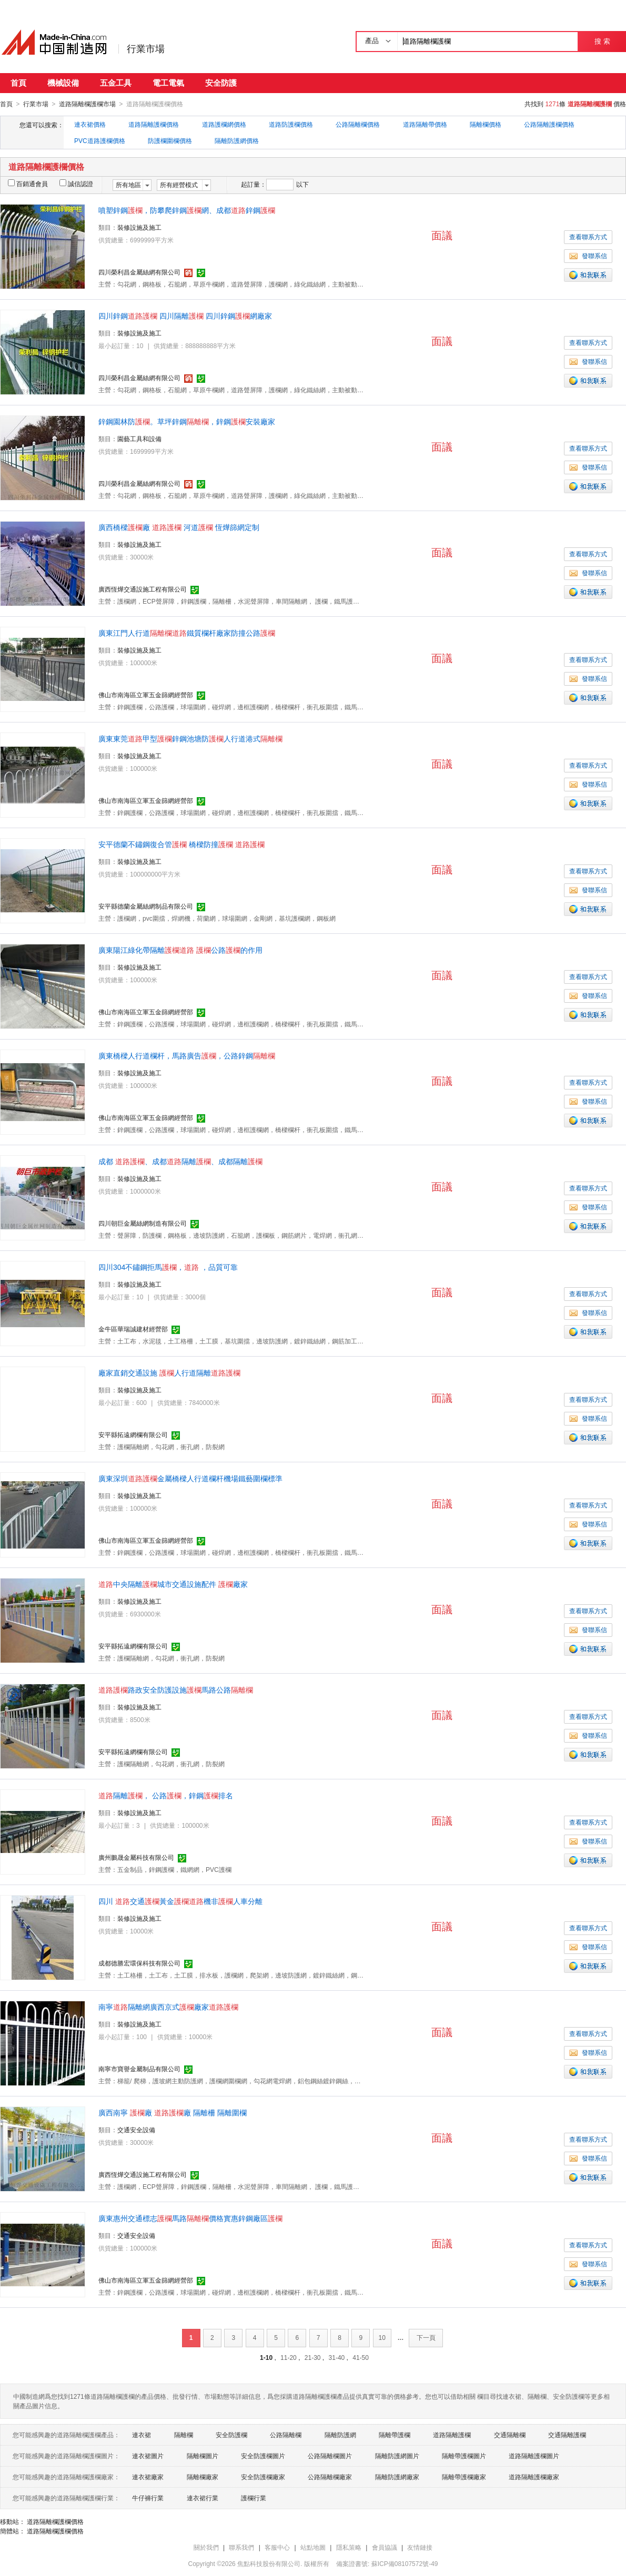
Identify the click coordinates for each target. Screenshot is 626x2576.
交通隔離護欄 (567, 2434)
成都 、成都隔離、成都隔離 (180, 1161)
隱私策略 (348, 2547)
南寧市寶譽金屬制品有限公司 (139, 2068)
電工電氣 (168, 82)
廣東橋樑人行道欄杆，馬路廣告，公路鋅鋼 (186, 1055)
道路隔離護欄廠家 (534, 2476)
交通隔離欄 (510, 2434)
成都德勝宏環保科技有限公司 (139, 1963)
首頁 (18, 82)
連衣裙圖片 (148, 2455)
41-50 (360, 2357)
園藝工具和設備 (139, 438)
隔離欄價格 (485, 124)
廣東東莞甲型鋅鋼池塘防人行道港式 (190, 738)
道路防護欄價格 (291, 124)
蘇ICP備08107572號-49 (404, 2563)
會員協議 (384, 2547)
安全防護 (221, 82)
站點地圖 (313, 2547)
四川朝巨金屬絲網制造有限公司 (142, 1223)
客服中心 (277, 2547)
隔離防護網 (340, 2434)
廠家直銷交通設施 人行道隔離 (169, 1372)
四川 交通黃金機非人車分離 (180, 1901)
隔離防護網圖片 (397, 2455)
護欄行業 (253, 2497)
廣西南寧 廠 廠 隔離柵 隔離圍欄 (172, 2112)
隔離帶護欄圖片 (464, 2455)
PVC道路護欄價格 (99, 140)
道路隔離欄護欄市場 (87, 104)
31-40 (337, 2357)
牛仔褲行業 (148, 2497)
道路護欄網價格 (224, 124)
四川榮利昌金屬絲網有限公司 (139, 272)
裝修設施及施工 (139, 227)
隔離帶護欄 (394, 2434)
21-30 (313, 2357)
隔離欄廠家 (202, 2476)
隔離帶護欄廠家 (464, 2476)
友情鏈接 (419, 2547)
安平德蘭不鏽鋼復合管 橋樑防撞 (181, 844)
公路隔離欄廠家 (330, 2476)
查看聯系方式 (588, 236)
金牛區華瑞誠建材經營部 (133, 1328)
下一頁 (426, 2337)
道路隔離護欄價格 (153, 124)
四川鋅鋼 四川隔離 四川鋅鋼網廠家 (185, 315)
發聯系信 (588, 255)
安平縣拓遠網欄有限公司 (133, 1434)
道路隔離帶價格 (425, 124)
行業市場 (146, 49)
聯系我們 (241, 2547)
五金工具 (116, 82)
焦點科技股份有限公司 (268, 2563)
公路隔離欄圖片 (330, 2455)
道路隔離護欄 (452, 2434)
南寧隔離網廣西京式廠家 (168, 2006)
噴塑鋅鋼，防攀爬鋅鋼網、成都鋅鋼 (186, 210)
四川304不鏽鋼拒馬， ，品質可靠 (168, 1266)
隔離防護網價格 (237, 140)
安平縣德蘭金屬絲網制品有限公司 (145, 906)
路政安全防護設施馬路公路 (175, 1689)
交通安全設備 (136, 2129)
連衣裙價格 (90, 124)
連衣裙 (141, 2434)
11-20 (288, 2357)
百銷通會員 (28, 183)
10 (382, 2337)
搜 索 (602, 41)
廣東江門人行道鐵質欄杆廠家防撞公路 (186, 632)
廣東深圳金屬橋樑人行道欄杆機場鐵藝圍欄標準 (190, 1478)
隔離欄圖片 (202, 2455)
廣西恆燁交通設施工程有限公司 (142, 589)
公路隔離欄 (285, 2434)
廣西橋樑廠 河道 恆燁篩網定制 (178, 527)
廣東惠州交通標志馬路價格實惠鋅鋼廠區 (190, 2218)
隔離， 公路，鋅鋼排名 (165, 1795)
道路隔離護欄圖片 (534, 2455)
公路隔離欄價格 (358, 124)
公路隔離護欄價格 (549, 124)
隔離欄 (183, 2434)
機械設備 (63, 82)
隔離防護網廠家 (397, 2476)
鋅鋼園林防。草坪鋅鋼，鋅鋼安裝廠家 (186, 421)
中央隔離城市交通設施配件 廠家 (173, 1584)
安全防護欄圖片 (263, 2455)
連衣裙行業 (202, 2497)
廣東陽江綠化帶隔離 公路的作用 (180, 949)
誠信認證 (76, 183)
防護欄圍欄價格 (170, 140)
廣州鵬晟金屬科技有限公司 (136, 1857)
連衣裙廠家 (148, 2476)
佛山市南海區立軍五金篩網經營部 (145, 694)
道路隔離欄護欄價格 (55, 2521)
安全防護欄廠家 (263, 2476)
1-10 (266, 2357)
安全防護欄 (231, 2434)
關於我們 (206, 2547)
